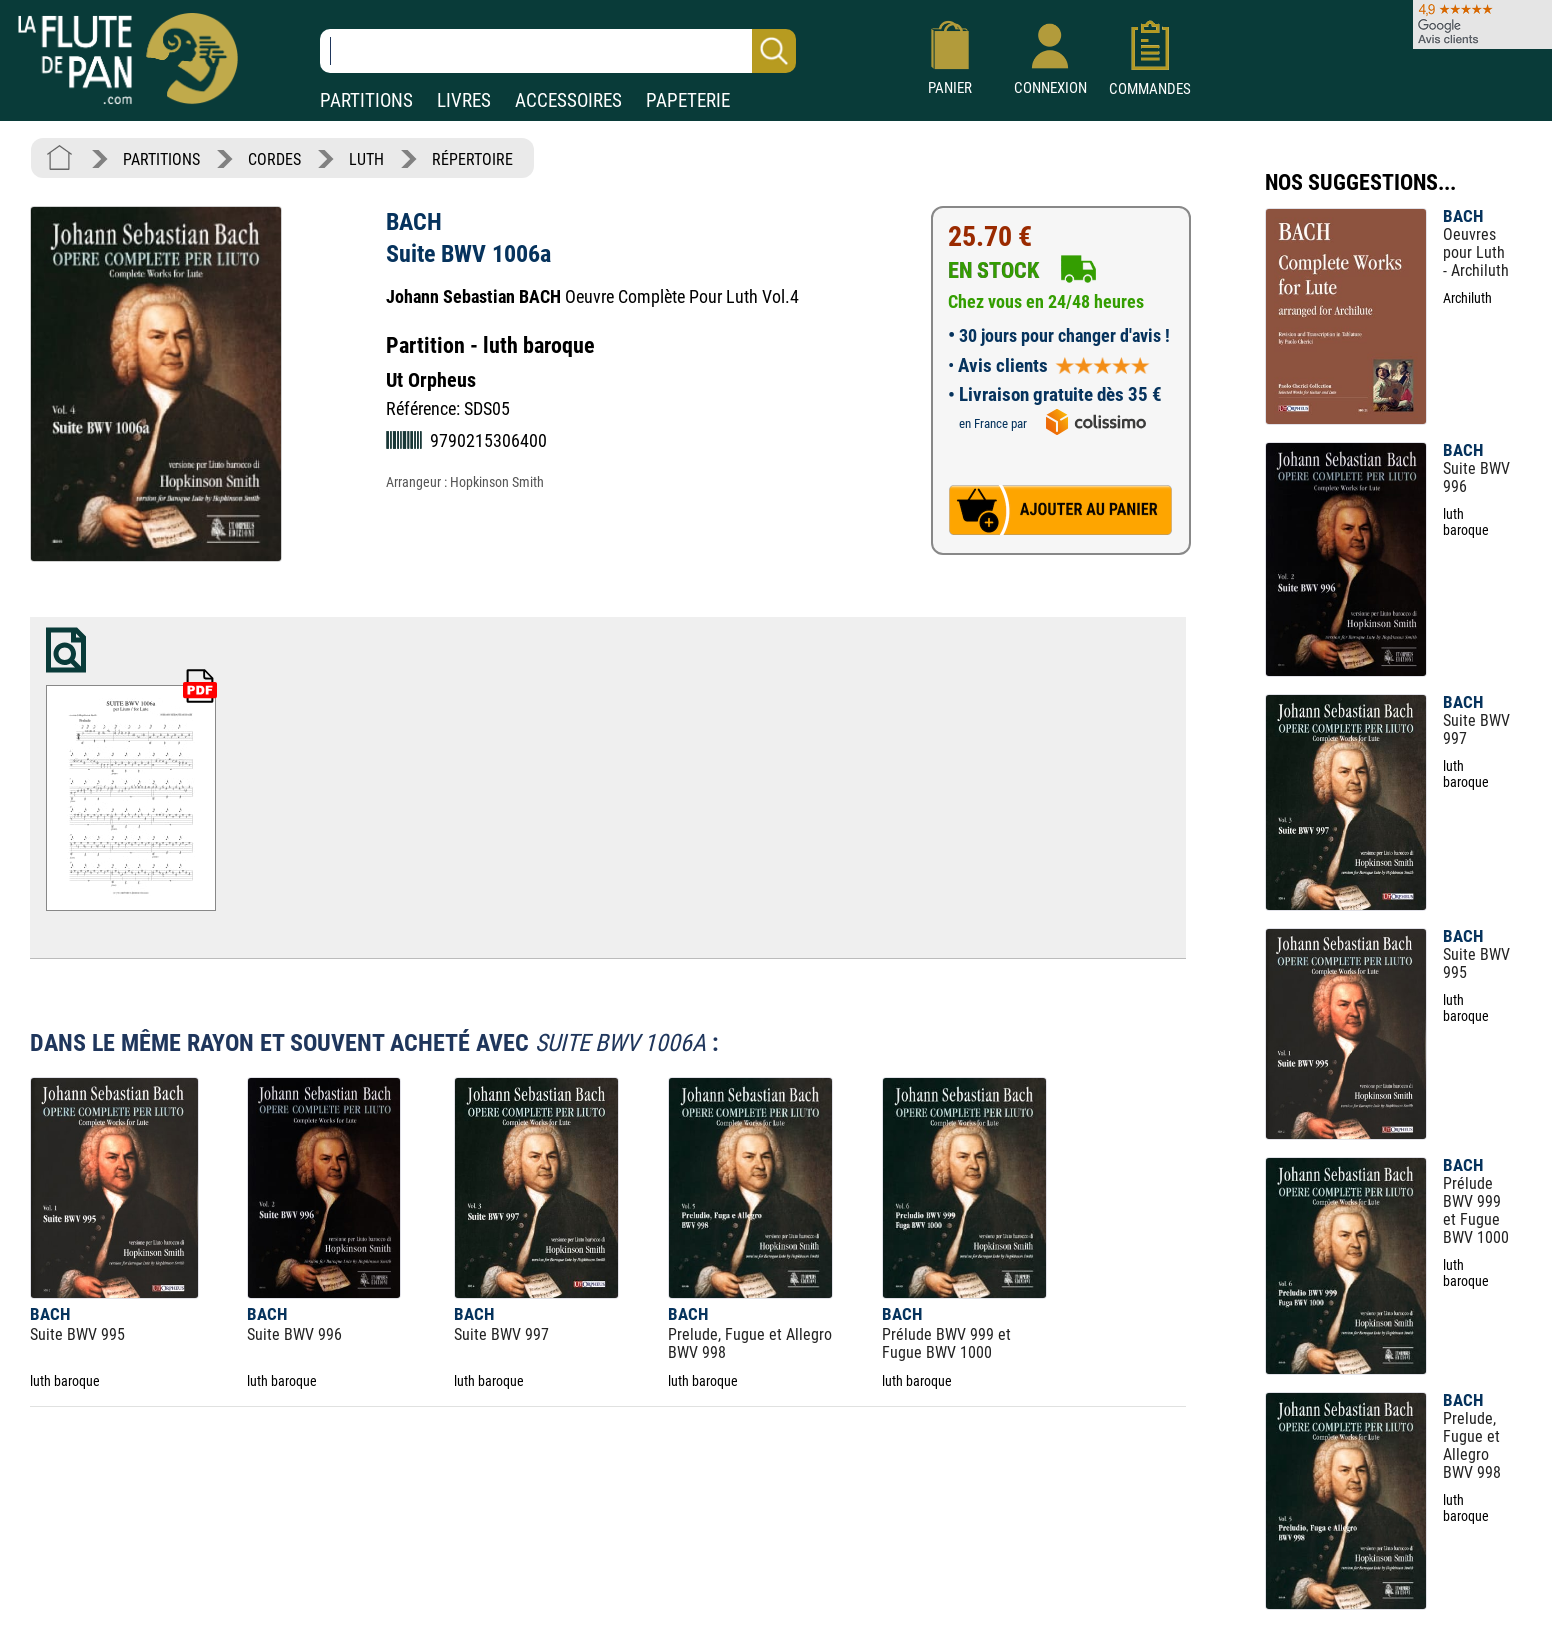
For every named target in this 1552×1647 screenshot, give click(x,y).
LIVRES (464, 100)
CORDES (274, 159)
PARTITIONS (366, 100)
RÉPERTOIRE (472, 159)
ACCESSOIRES (568, 100)
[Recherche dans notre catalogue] (558, 51)
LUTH (366, 159)
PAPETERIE (688, 100)
